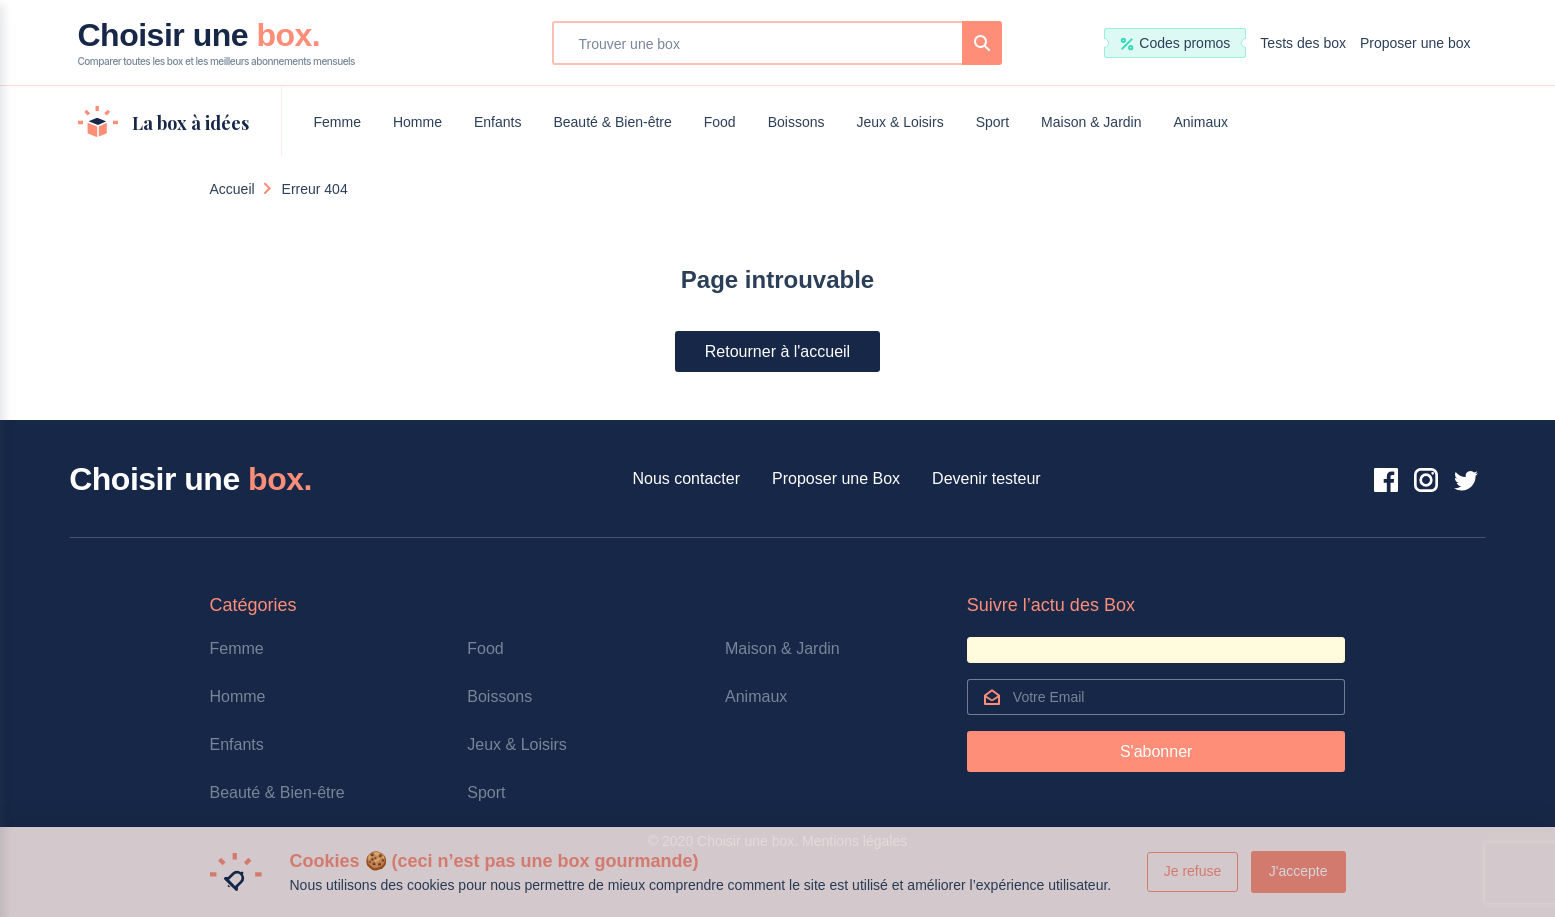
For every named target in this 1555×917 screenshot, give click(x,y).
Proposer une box (1415, 43)
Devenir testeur (986, 478)
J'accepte (1298, 871)
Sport (992, 122)
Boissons (796, 122)
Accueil (232, 189)
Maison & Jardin (1091, 122)
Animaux (1201, 122)
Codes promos (1175, 43)
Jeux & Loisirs (899, 122)
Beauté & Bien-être (612, 122)
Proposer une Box (836, 478)
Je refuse (1193, 871)
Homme (417, 122)
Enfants (497, 122)
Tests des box (1303, 43)
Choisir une (216, 43)
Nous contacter (686, 478)
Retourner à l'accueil (777, 351)
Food (720, 122)
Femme (337, 122)
